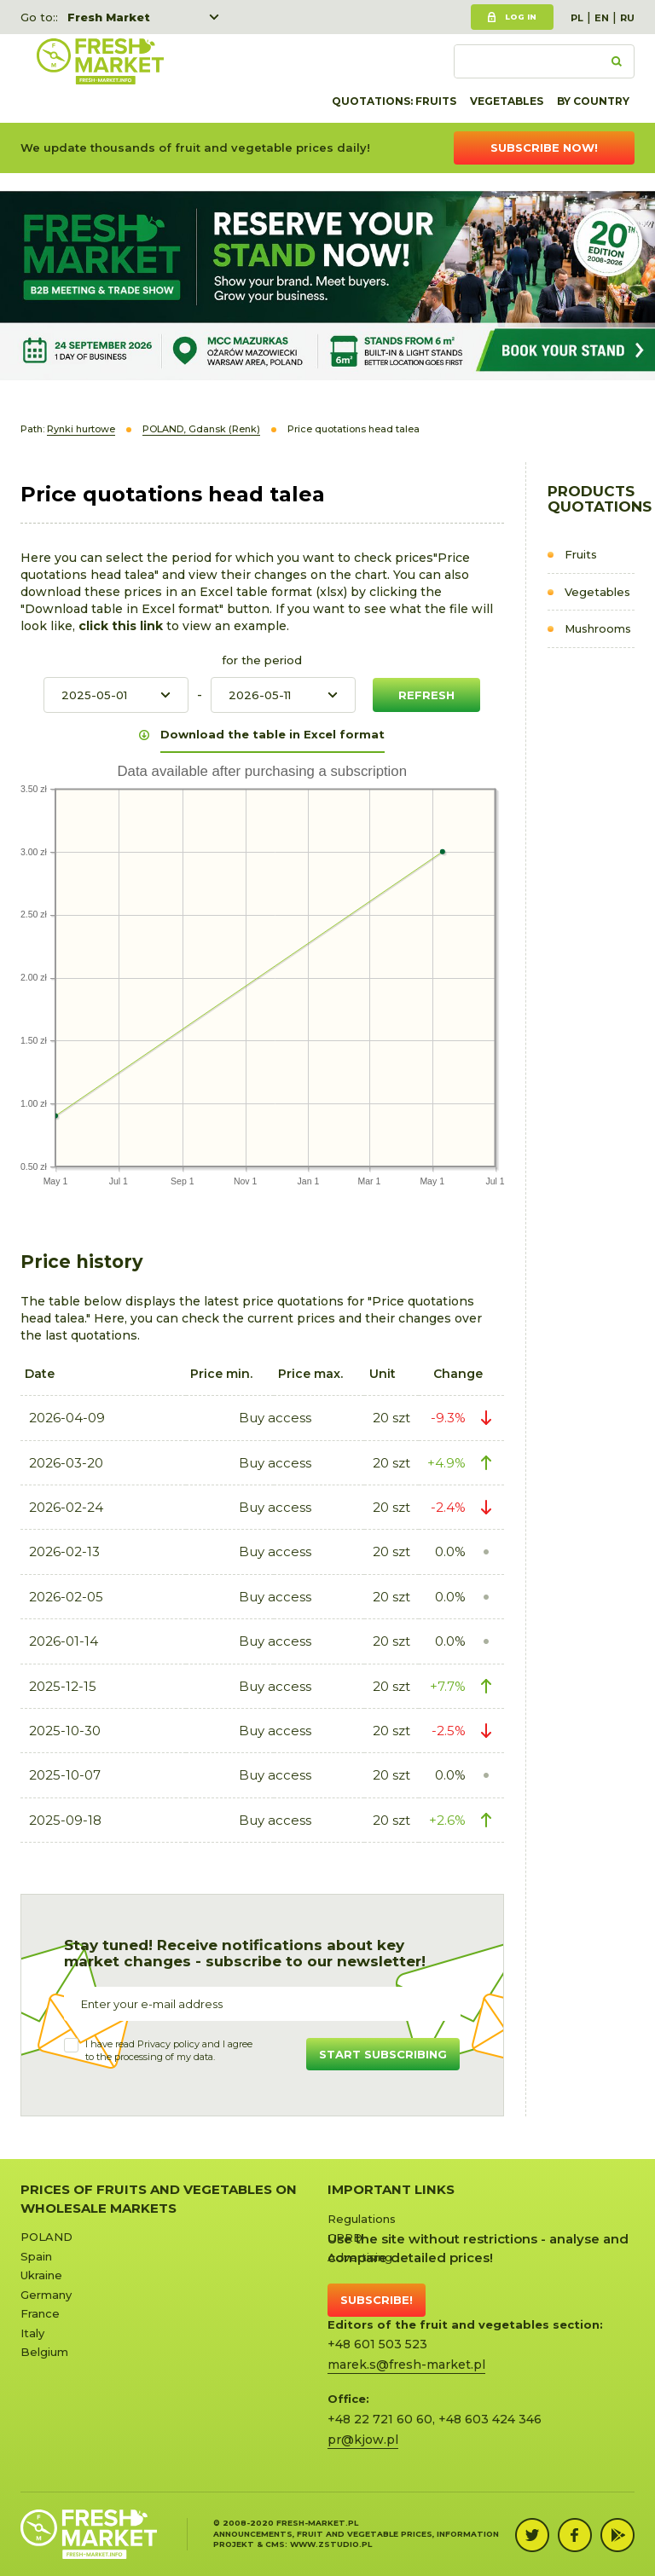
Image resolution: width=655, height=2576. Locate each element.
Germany (46, 2294)
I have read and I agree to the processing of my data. (168, 2051)
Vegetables (506, 101)
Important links (391, 2189)
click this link (122, 626)
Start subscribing (383, 2054)
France (40, 2313)
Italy (32, 2333)
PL (577, 18)
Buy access (275, 1418)
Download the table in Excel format (272, 734)
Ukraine (41, 2275)
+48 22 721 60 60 (380, 2419)
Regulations (362, 2219)
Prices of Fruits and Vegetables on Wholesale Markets (158, 2198)
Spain (36, 2256)
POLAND (46, 2236)
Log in (520, 16)
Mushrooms (598, 628)
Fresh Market (108, 17)
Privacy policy (168, 2044)
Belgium (44, 2352)
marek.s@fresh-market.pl (406, 2364)
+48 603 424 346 (490, 2419)
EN (601, 18)
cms (275, 2544)
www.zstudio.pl (331, 2544)
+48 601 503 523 (377, 2344)
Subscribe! (376, 2300)
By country (593, 101)
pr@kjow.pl (363, 2439)
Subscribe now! (544, 147)
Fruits (581, 554)
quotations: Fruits (394, 101)
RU (627, 18)
